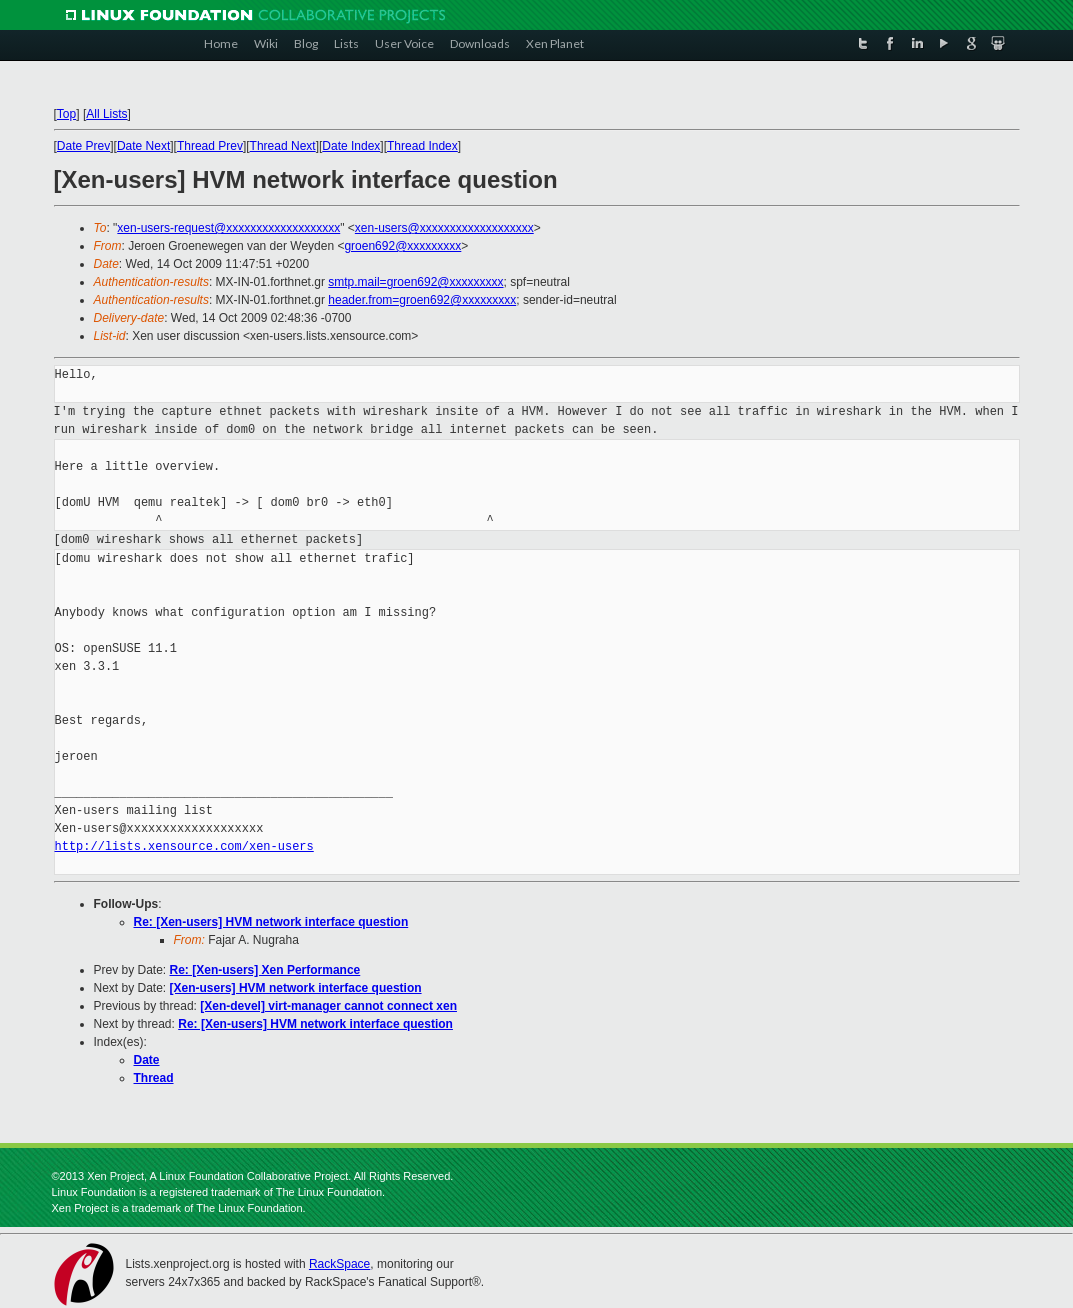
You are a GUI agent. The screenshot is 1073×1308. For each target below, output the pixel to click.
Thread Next (283, 146)
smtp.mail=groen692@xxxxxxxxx (415, 282)
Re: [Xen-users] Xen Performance (265, 970)
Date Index (351, 146)
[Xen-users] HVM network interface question (296, 988)
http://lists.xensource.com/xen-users (184, 846)
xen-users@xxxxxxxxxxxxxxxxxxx (444, 228)
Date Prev (83, 146)
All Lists (106, 114)
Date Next (143, 146)
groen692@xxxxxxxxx (402, 246)
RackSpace (339, 1264)
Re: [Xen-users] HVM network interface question (271, 922)
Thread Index (422, 146)
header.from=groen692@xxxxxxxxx (422, 300)
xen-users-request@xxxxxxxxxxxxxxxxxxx (228, 228)
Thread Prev (210, 146)
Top (66, 114)
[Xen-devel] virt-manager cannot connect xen (328, 1006)
